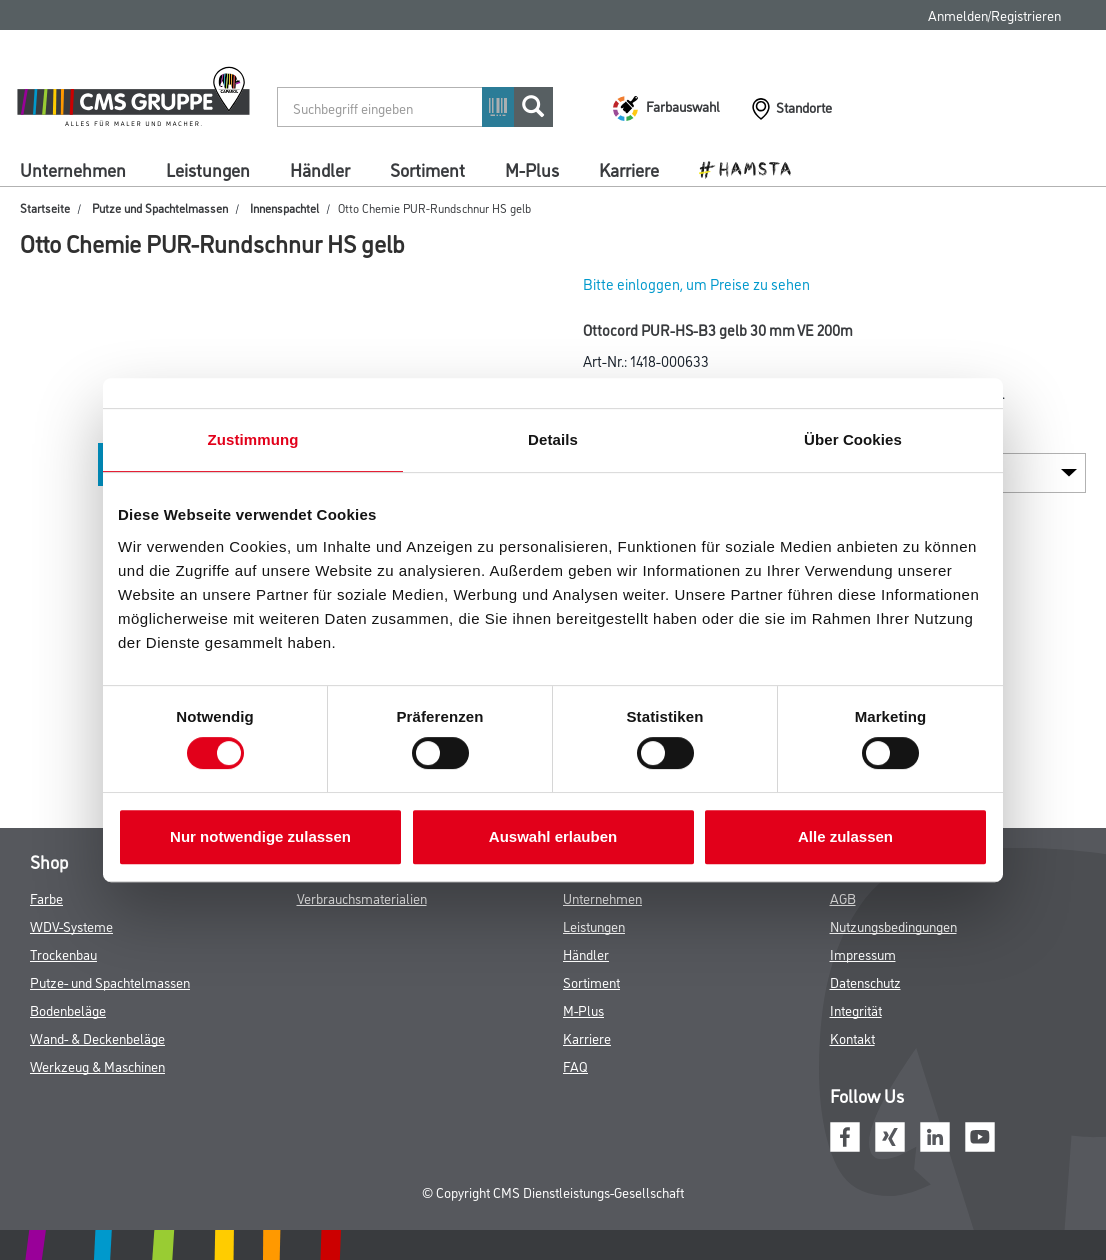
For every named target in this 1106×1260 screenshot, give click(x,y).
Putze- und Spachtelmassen (110, 981)
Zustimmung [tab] (253, 439)
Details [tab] (553, 439)
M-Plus (532, 169)
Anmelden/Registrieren (994, 14)
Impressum (863, 953)
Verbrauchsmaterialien (362, 897)
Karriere (629, 169)
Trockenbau (63, 953)
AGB (843, 897)
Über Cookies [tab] (853, 439)
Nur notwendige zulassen (260, 836)
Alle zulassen (845, 836)
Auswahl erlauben (553, 836)
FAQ (575, 1065)
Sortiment (427, 169)
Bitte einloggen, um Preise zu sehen (696, 283)
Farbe (46, 897)
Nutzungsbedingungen (893, 925)
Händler (320, 169)
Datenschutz (865, 981)
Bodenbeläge (68, 1009)
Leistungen (208, 169)
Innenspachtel (284, 207)
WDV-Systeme (71, 925)
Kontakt (852, 1037)
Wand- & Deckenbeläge (97, 1037)
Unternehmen (73, 169)
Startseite (45, 207)
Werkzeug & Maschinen (97, 1065)
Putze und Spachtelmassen (160, 207)
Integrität (856, 1009)
